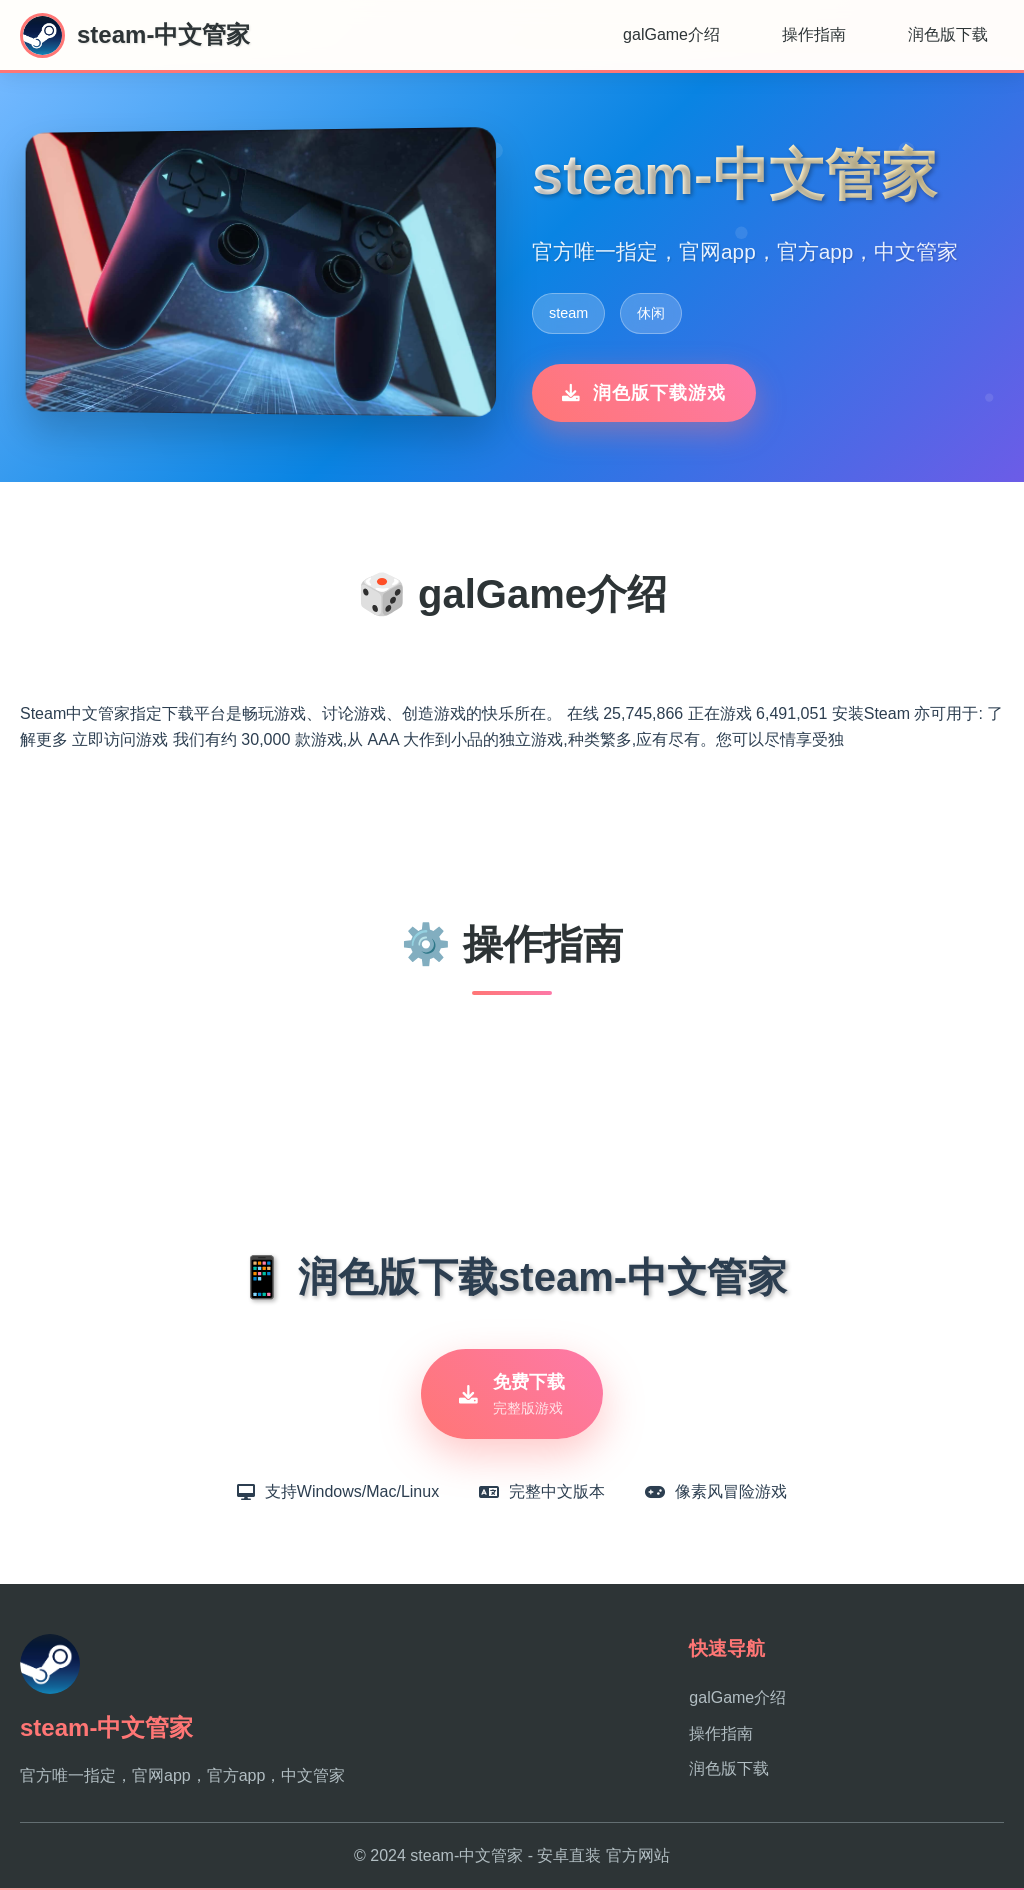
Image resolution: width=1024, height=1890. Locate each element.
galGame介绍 (671, 34)
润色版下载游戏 (644, 393)
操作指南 (814, 34)
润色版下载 (948, 34)
